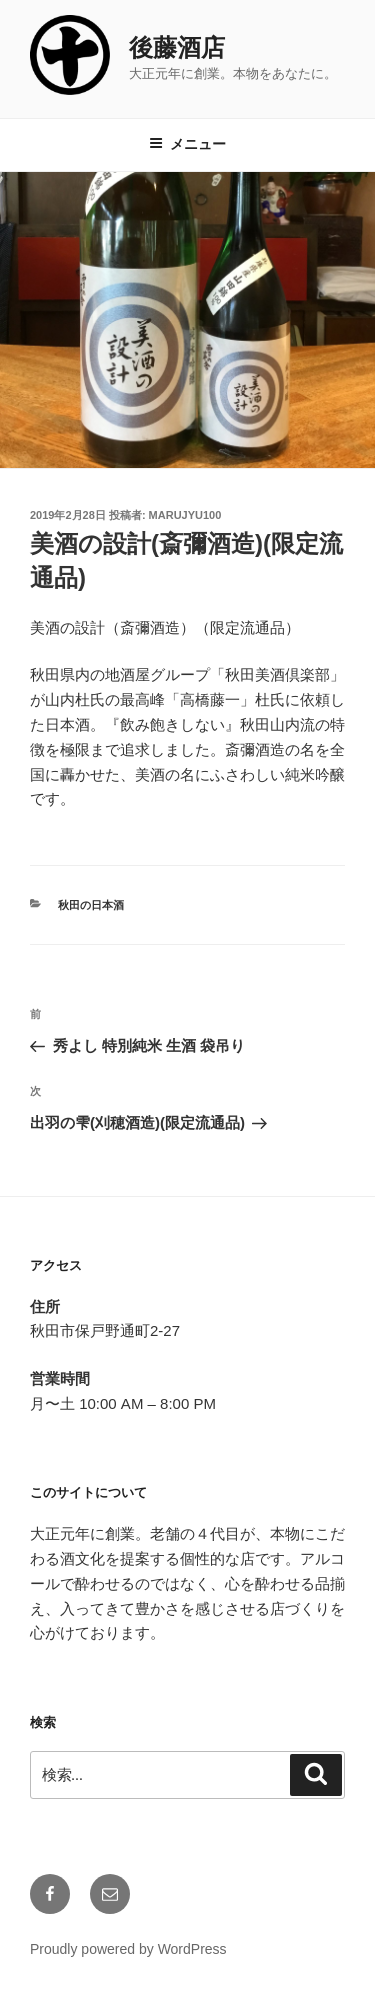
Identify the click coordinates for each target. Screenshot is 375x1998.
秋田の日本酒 (91, 905)
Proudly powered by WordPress (128, 1949)
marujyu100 (185, 515)
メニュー (187, 144)
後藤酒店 (177, 47)
